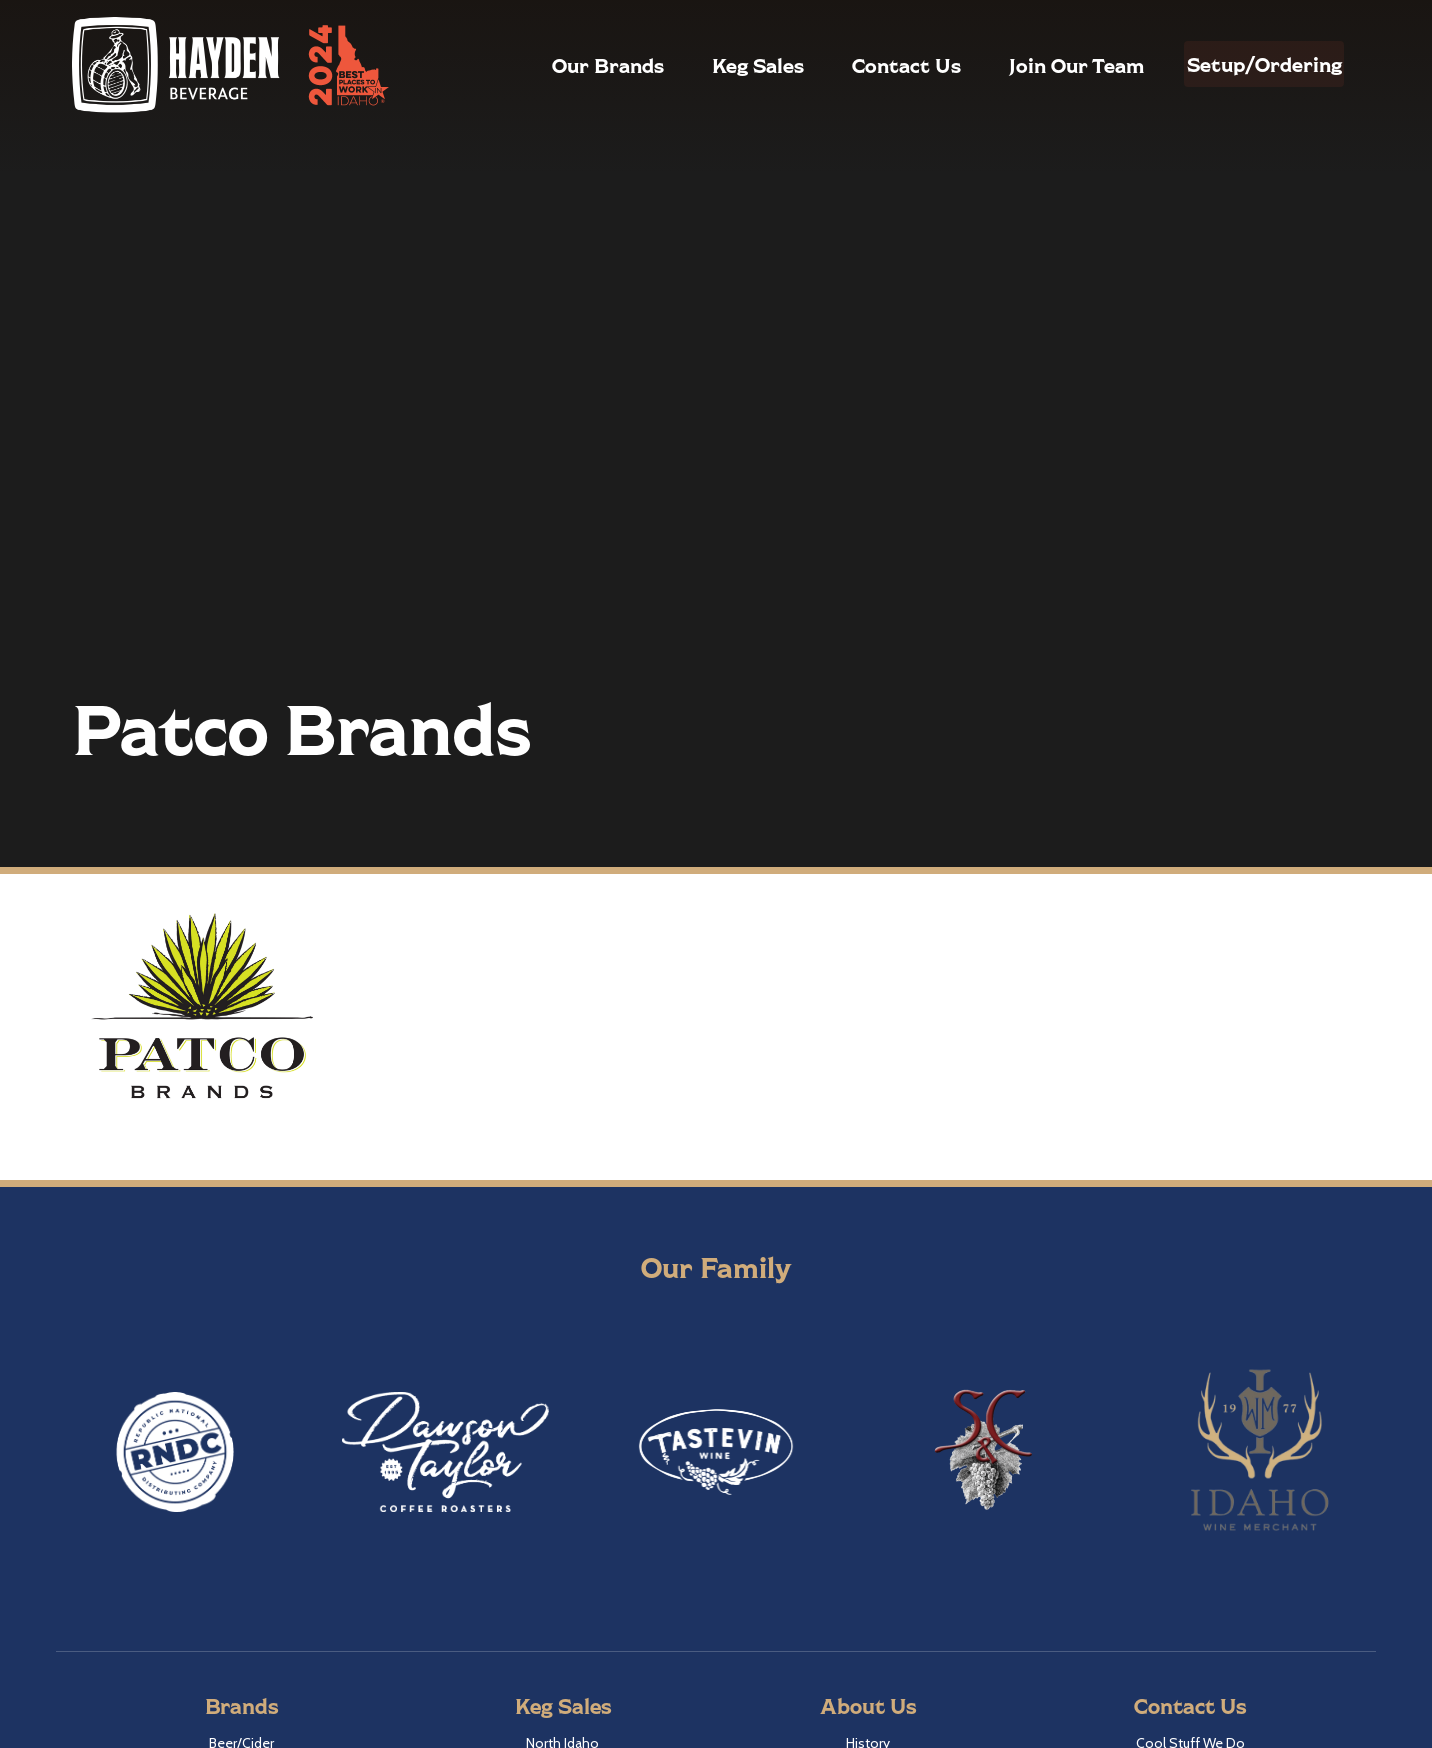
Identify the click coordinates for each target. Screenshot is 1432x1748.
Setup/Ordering (1242, 64)
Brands (241, 1705)
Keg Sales (715, 65)
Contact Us (863, 65)
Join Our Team (1033, 65)
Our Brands (565, 65)
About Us (868, 1705)
